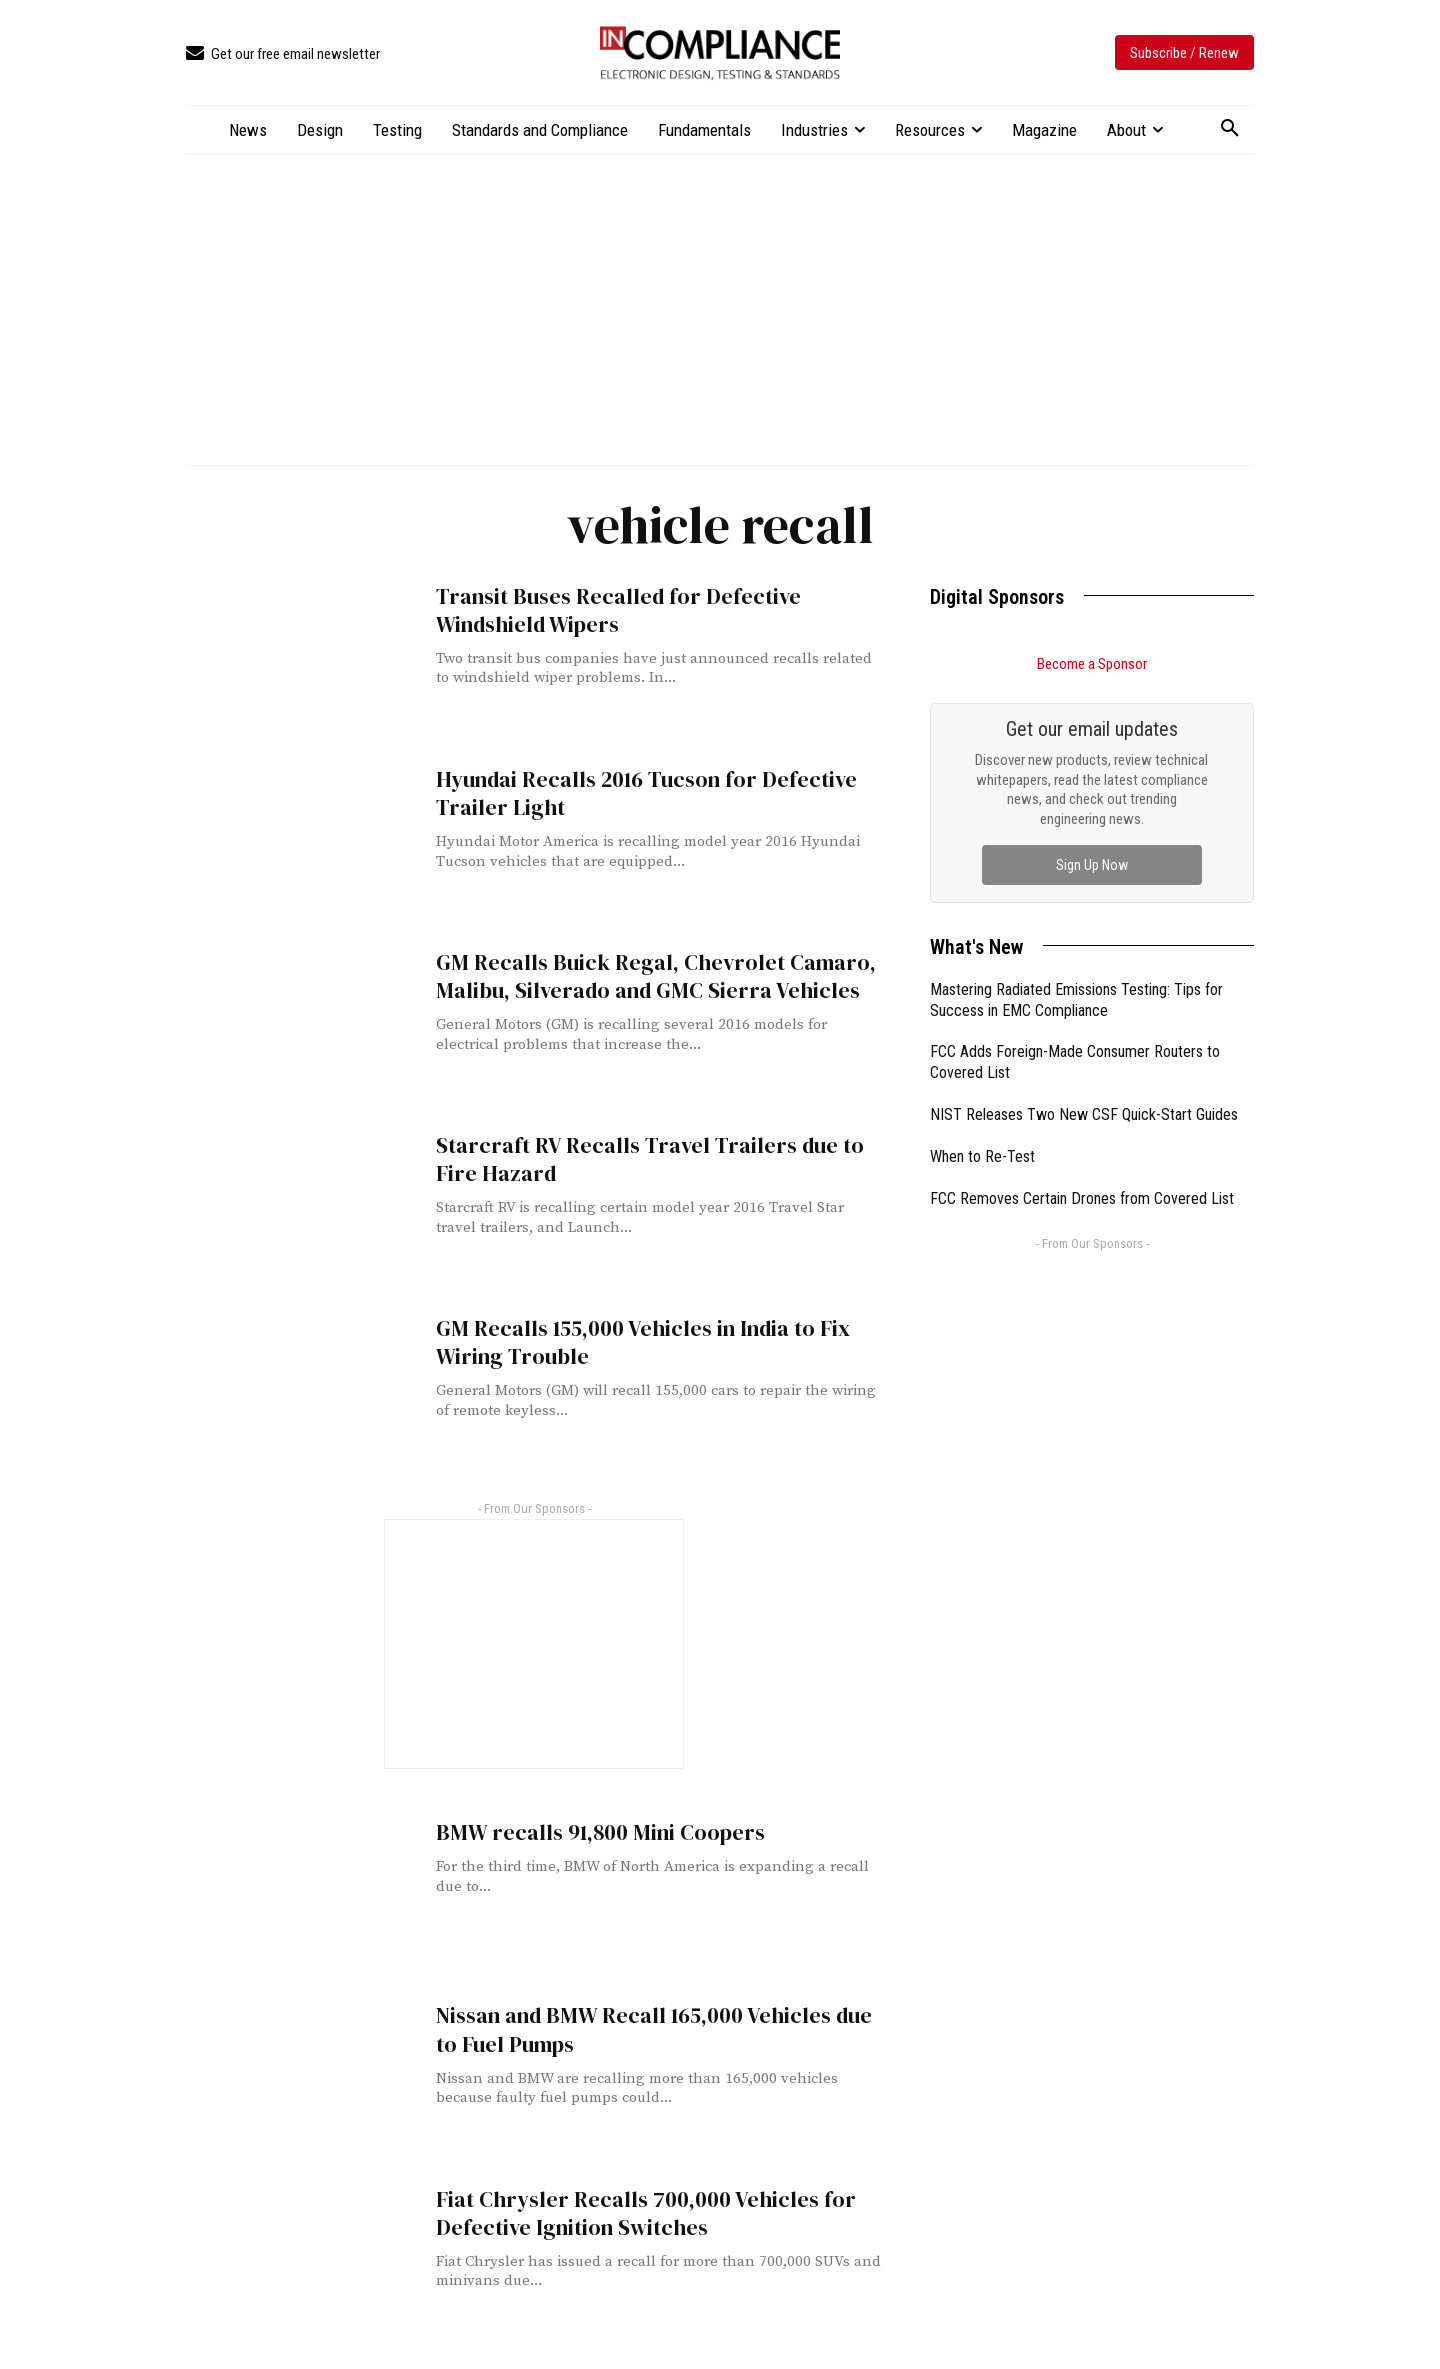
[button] (1230, 129)
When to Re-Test (982, 1156)
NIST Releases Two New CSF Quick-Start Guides (1084, 1114)
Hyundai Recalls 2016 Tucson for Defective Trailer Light (637, 793)
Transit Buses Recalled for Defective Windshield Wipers (608, 610)
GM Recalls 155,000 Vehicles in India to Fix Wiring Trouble (634, 1342)
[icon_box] (283, 54)
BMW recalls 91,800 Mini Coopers (591, 1832)
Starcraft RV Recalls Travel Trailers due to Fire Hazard (658, 1159)
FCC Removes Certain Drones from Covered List (1082, 1198)
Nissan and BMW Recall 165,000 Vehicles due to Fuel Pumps (658, 2029)
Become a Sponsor (1092, 664)
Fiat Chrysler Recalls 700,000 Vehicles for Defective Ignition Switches (634, 2213)
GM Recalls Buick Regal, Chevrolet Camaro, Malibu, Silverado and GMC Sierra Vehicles (642, 976)
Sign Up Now (1092, 865)
